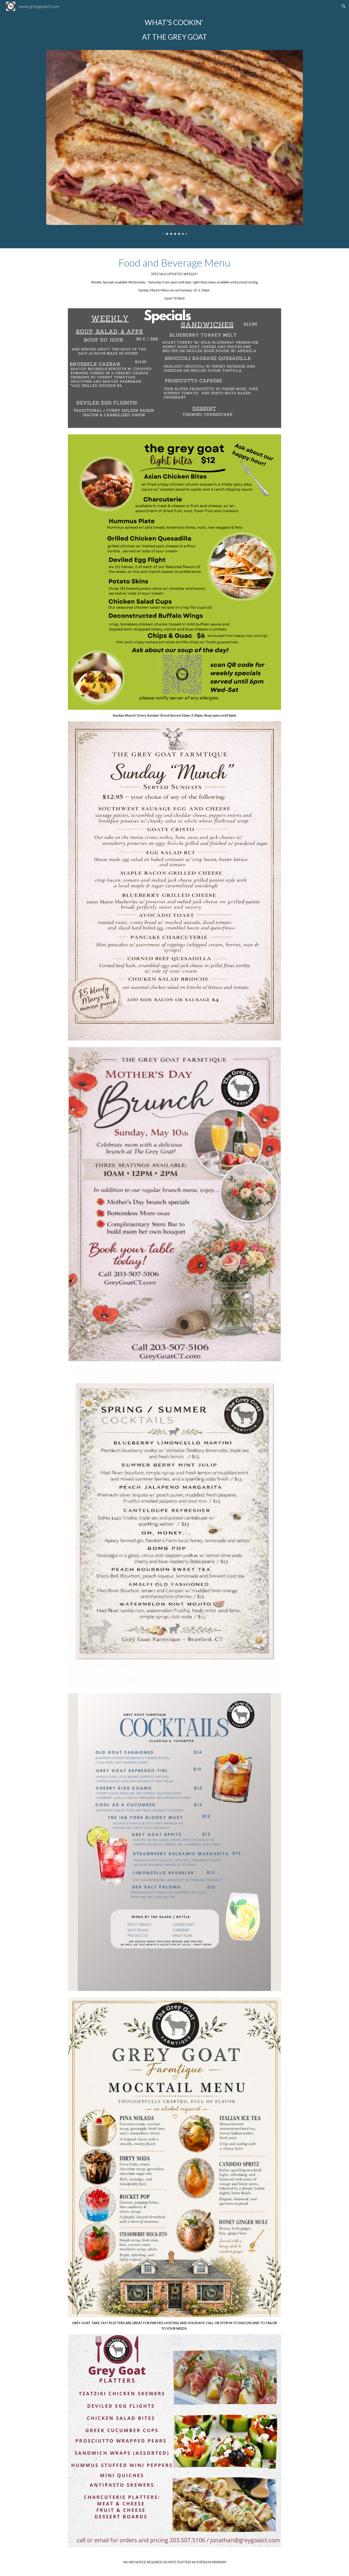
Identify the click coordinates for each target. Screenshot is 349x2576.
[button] (343, 6)
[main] (174, 31)
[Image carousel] (174, 142)
